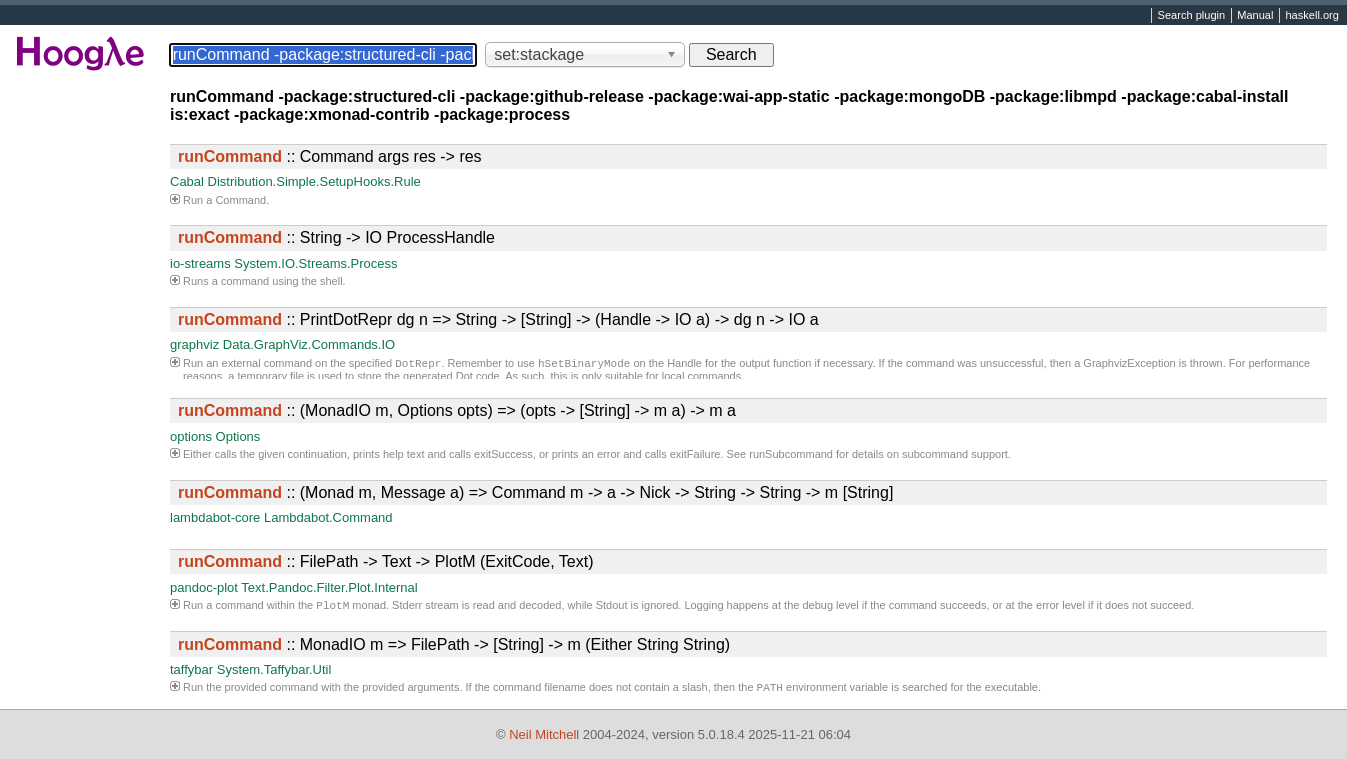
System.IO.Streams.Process (315, 263)
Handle (684, 365)
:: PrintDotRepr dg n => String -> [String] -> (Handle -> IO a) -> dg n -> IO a (498, 319)
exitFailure (695, 454)
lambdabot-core (215, 517)
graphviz (194, 344)
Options (238, 436)
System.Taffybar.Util (274, 671)
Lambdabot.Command (328, 517)
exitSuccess (503, 454)
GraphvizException (1129, 365)
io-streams (200, 263)
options (191, 436)
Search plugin (1192, 16)
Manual (1255, 16)
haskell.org (1311, 16)
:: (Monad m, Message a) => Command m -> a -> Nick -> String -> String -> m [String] (535, 492)
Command (240, 200)
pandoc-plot (204, 587)
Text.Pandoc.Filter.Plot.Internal (329, 587)
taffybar (191, 671)
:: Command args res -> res (330, 156)
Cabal (187, 181)
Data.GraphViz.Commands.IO (309, 344)
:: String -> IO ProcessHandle (336, 237)
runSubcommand (791, 454)
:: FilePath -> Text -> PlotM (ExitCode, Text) (386, 561)
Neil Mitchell (544, 734)
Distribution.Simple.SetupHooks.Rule (314, 181)
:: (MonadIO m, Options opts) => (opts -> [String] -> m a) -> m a (457, 410)
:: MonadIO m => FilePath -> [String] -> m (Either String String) (454, 646)
